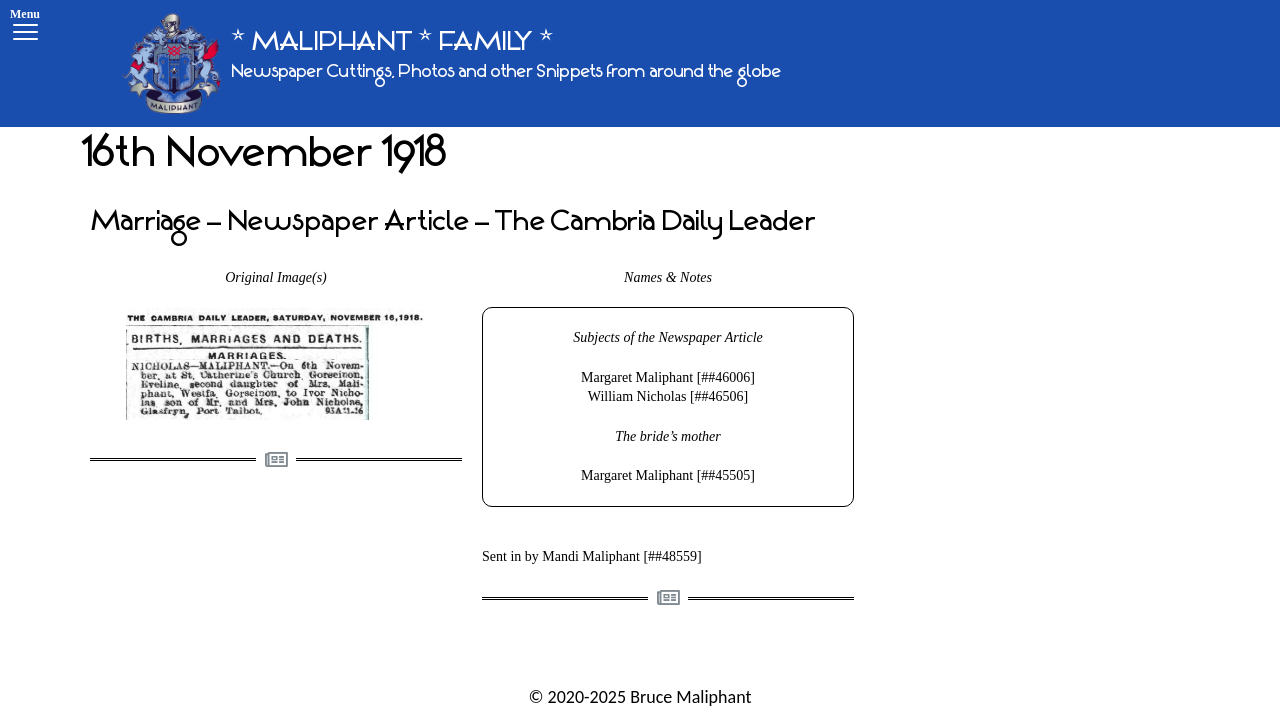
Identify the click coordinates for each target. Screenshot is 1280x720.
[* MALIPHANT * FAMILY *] (451, 63)
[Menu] (25, 27)
